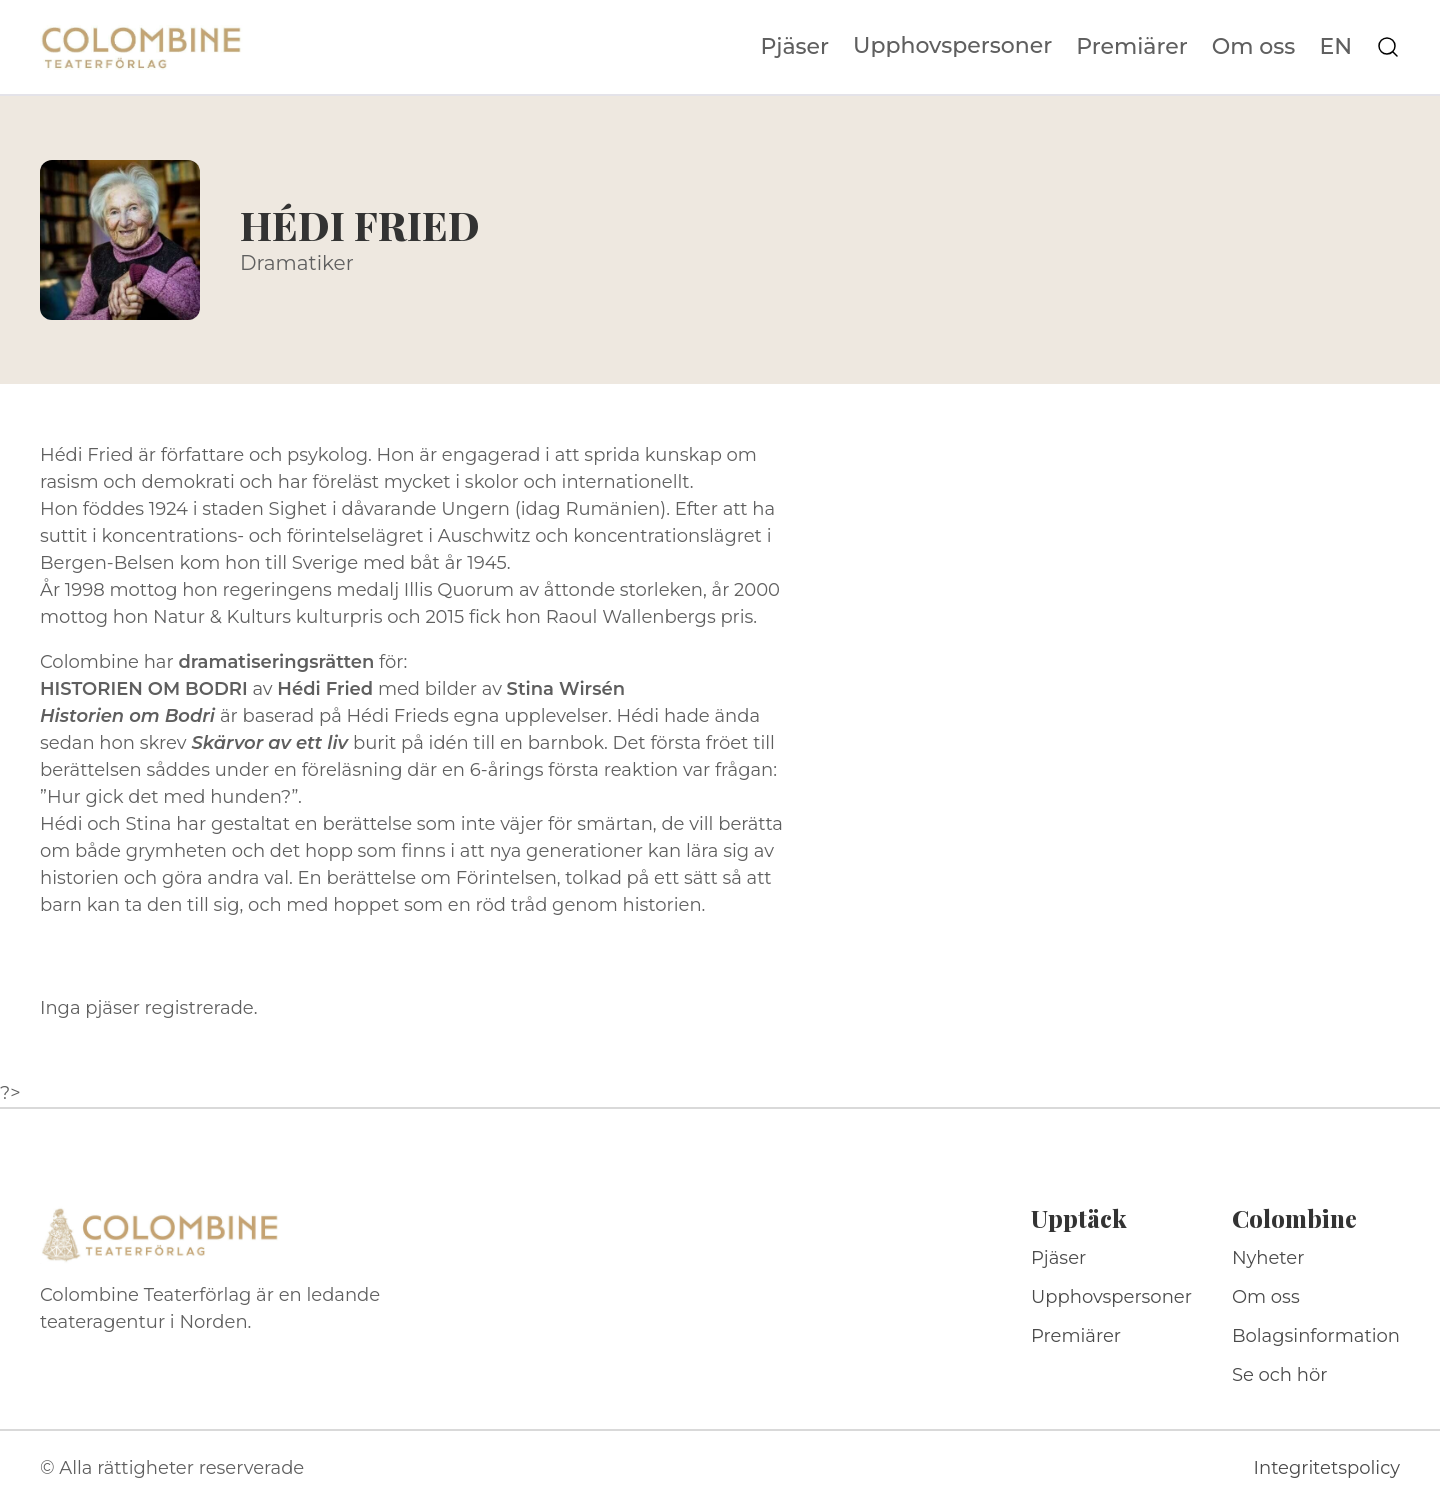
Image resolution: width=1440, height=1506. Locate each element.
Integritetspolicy (1327, 1468)
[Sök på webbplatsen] (1388, 47)
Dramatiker (297, 263)
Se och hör (1280, 1375)
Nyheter (1268, 1258)
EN (1335, 47)
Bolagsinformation (1316, 1336)
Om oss (1254, 47)
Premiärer (1132, 47)
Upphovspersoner (952, 45)
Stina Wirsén (566, 689)
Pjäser (795, 47)
